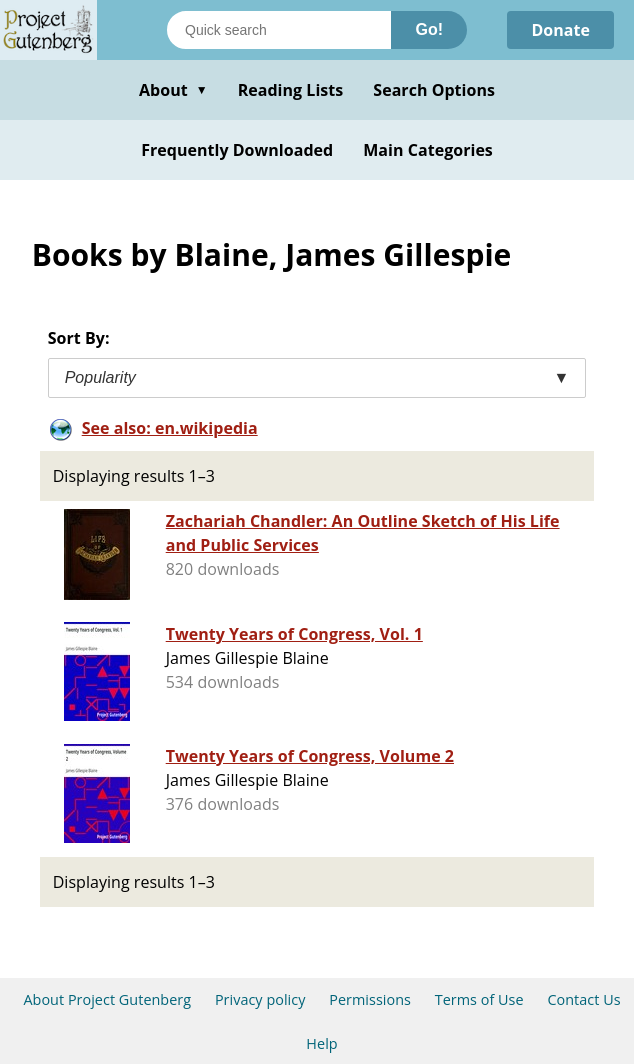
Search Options (434, 90)
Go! (429, 29)
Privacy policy (260, 999)
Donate (560, 30)
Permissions (370, 999)
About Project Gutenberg (107, 999)
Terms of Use (479, 999)
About (173, 90)
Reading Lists (291, 90)
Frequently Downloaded (237, 150)
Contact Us (583, 999)
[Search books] (279, 30)
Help (321, 1043)
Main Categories (428, 150)
